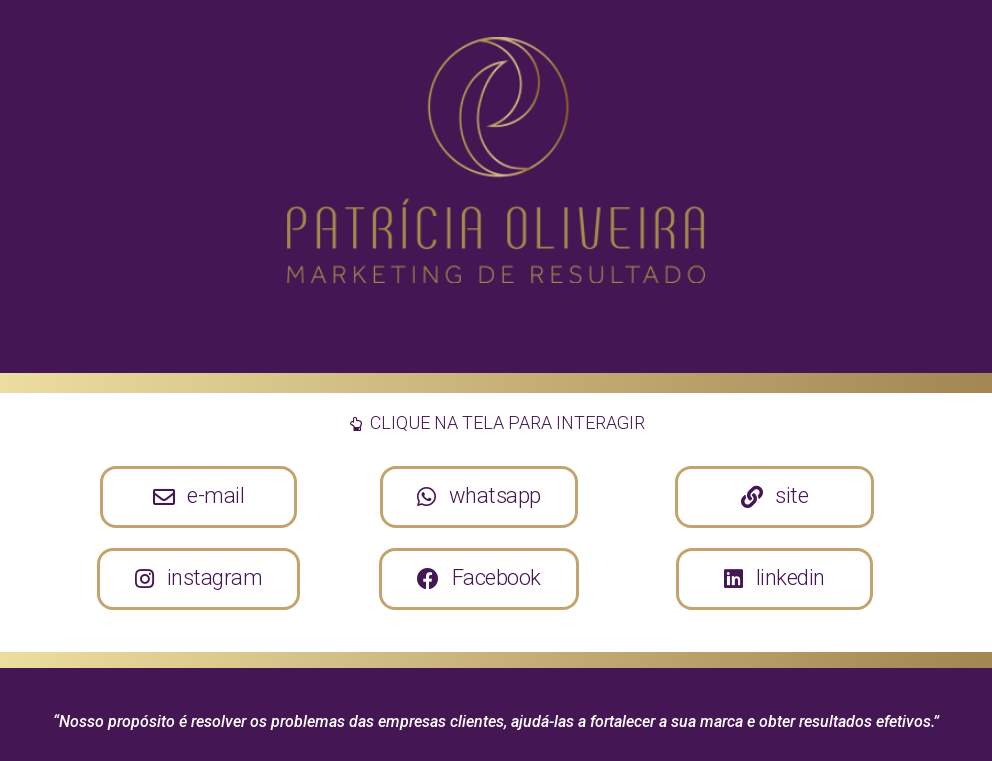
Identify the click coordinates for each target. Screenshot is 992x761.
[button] (199, 497)
